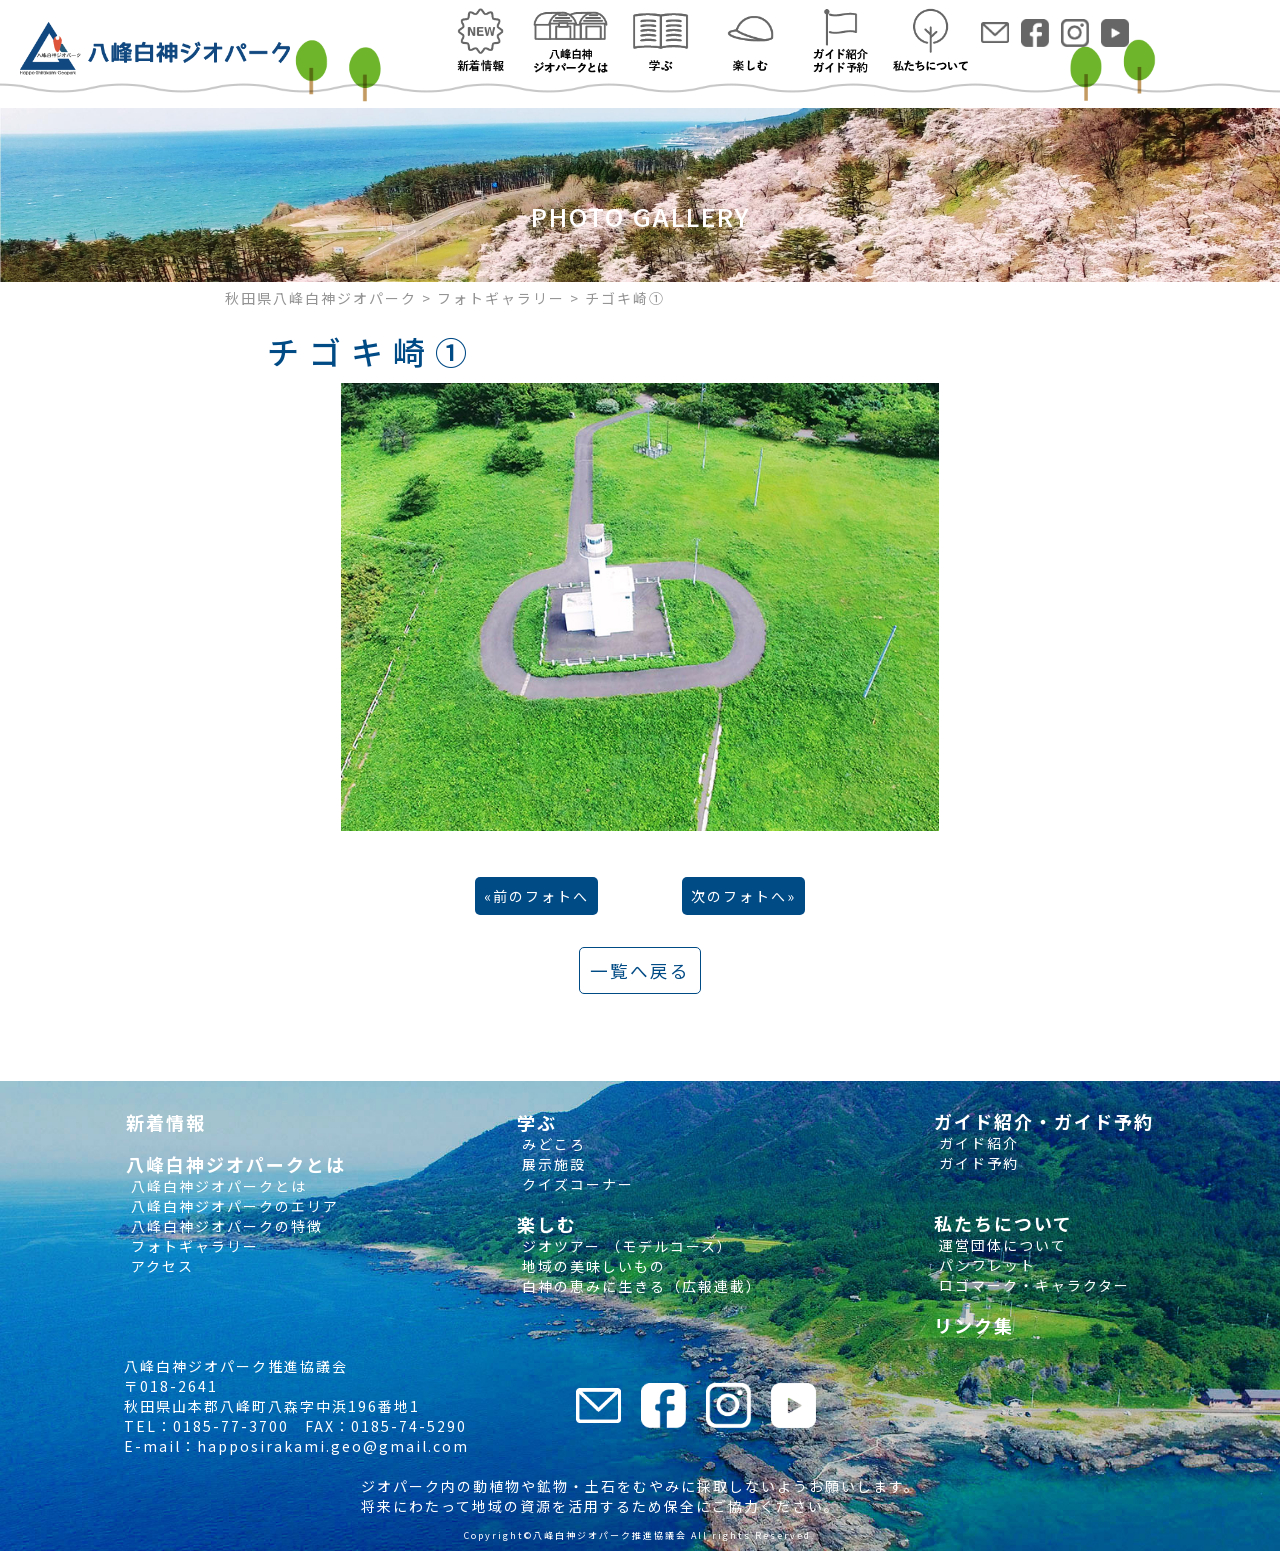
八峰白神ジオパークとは (216, 1186)
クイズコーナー (575, 1184)
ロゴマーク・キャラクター (1032, 1285)
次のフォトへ (739, 896)
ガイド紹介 (976, 1143)
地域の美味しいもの (591, 1266)
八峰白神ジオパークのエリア (232, 1206)
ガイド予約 (976, 1163)
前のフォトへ (541, 896)
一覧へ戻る (640, 970)
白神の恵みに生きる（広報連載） (639, 1286)
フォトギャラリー (192, 1246)
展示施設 (551, 1164)
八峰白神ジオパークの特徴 (224, 1226)
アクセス (160, 1266)
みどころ (551, 1144)
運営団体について (1000, 1245)
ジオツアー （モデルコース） (625, 1246)
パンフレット (985, 1265)
